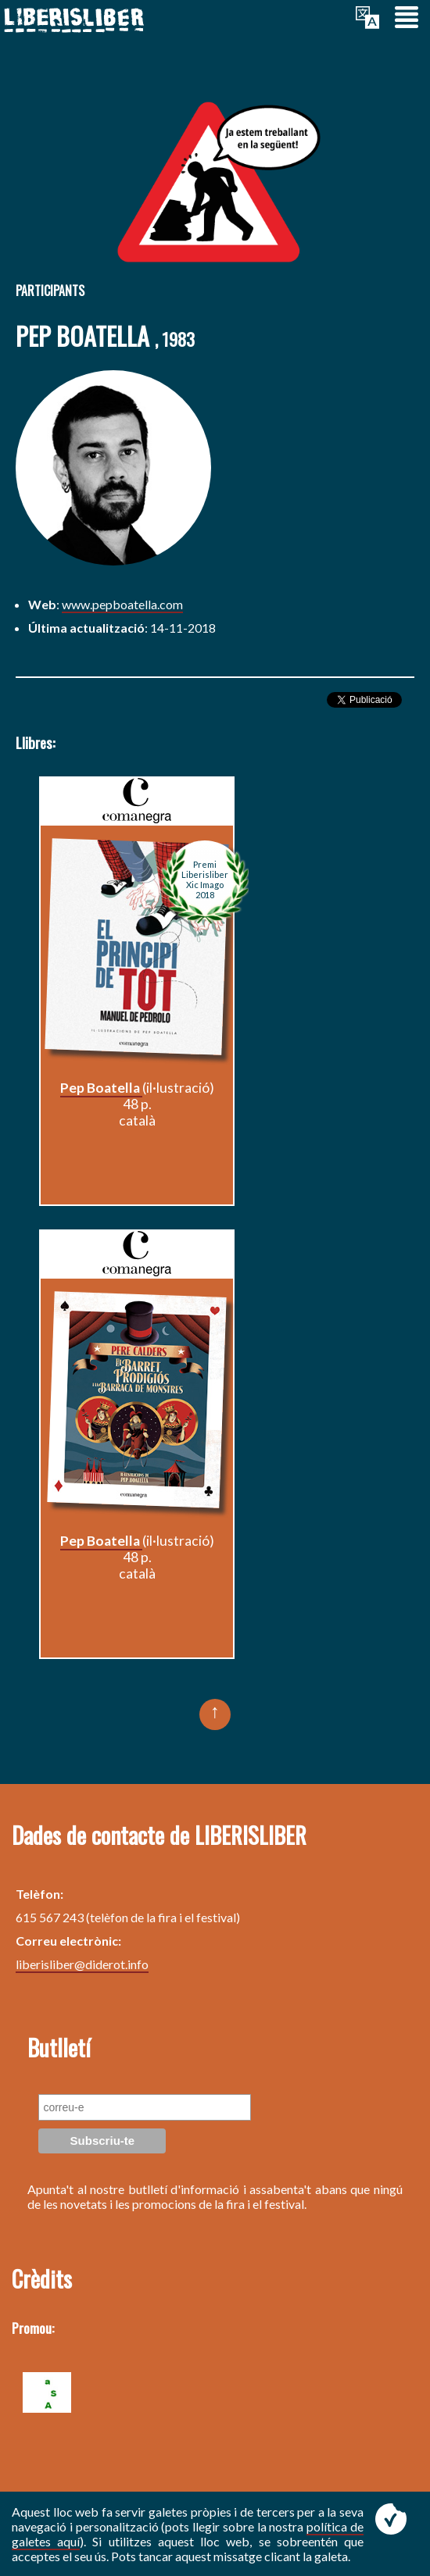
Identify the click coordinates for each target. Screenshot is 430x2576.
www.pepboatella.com (122, 604)
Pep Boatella (101, 1087)
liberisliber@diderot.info (82, 1964)
